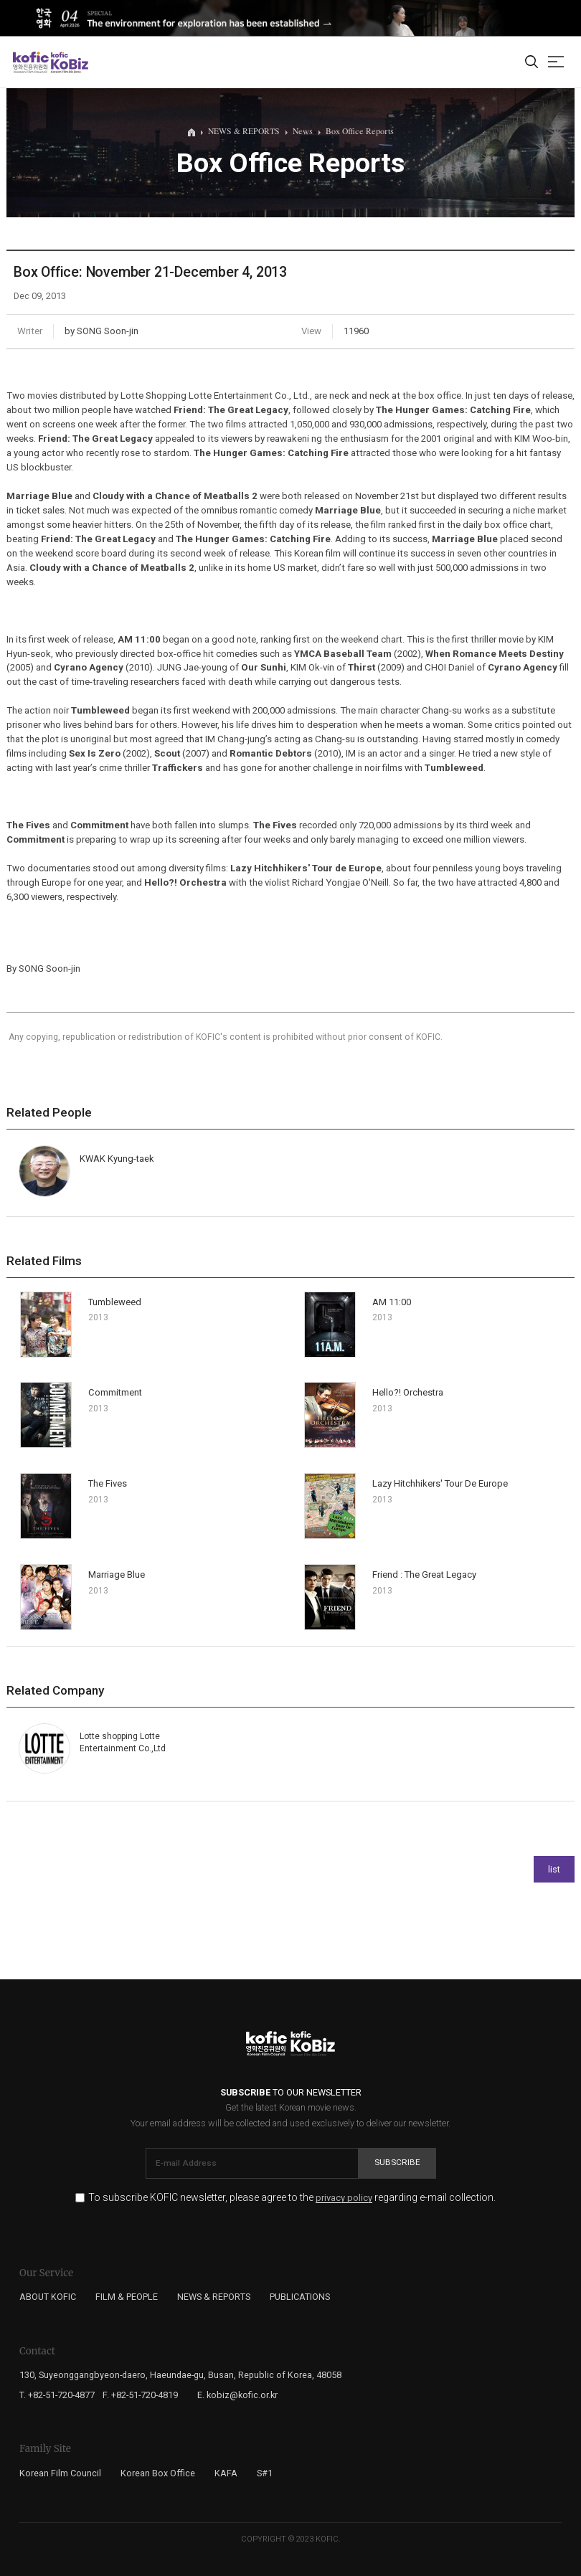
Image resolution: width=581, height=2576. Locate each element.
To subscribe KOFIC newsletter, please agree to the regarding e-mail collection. (292, 2197)
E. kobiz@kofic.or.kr (237, 2395)
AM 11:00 (391, 1302)
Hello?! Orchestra (407, 1392)
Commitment (115, 1392)
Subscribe (397, 2162)
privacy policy (344, 2198)
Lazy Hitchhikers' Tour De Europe (440, 1483)
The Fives (107, 1483)
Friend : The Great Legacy (424, 1574)
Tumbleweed (114, 1302)
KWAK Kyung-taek (116, 1158)
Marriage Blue (116, 1574)
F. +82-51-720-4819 (140, 2395)
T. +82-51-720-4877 (57, 2395)
